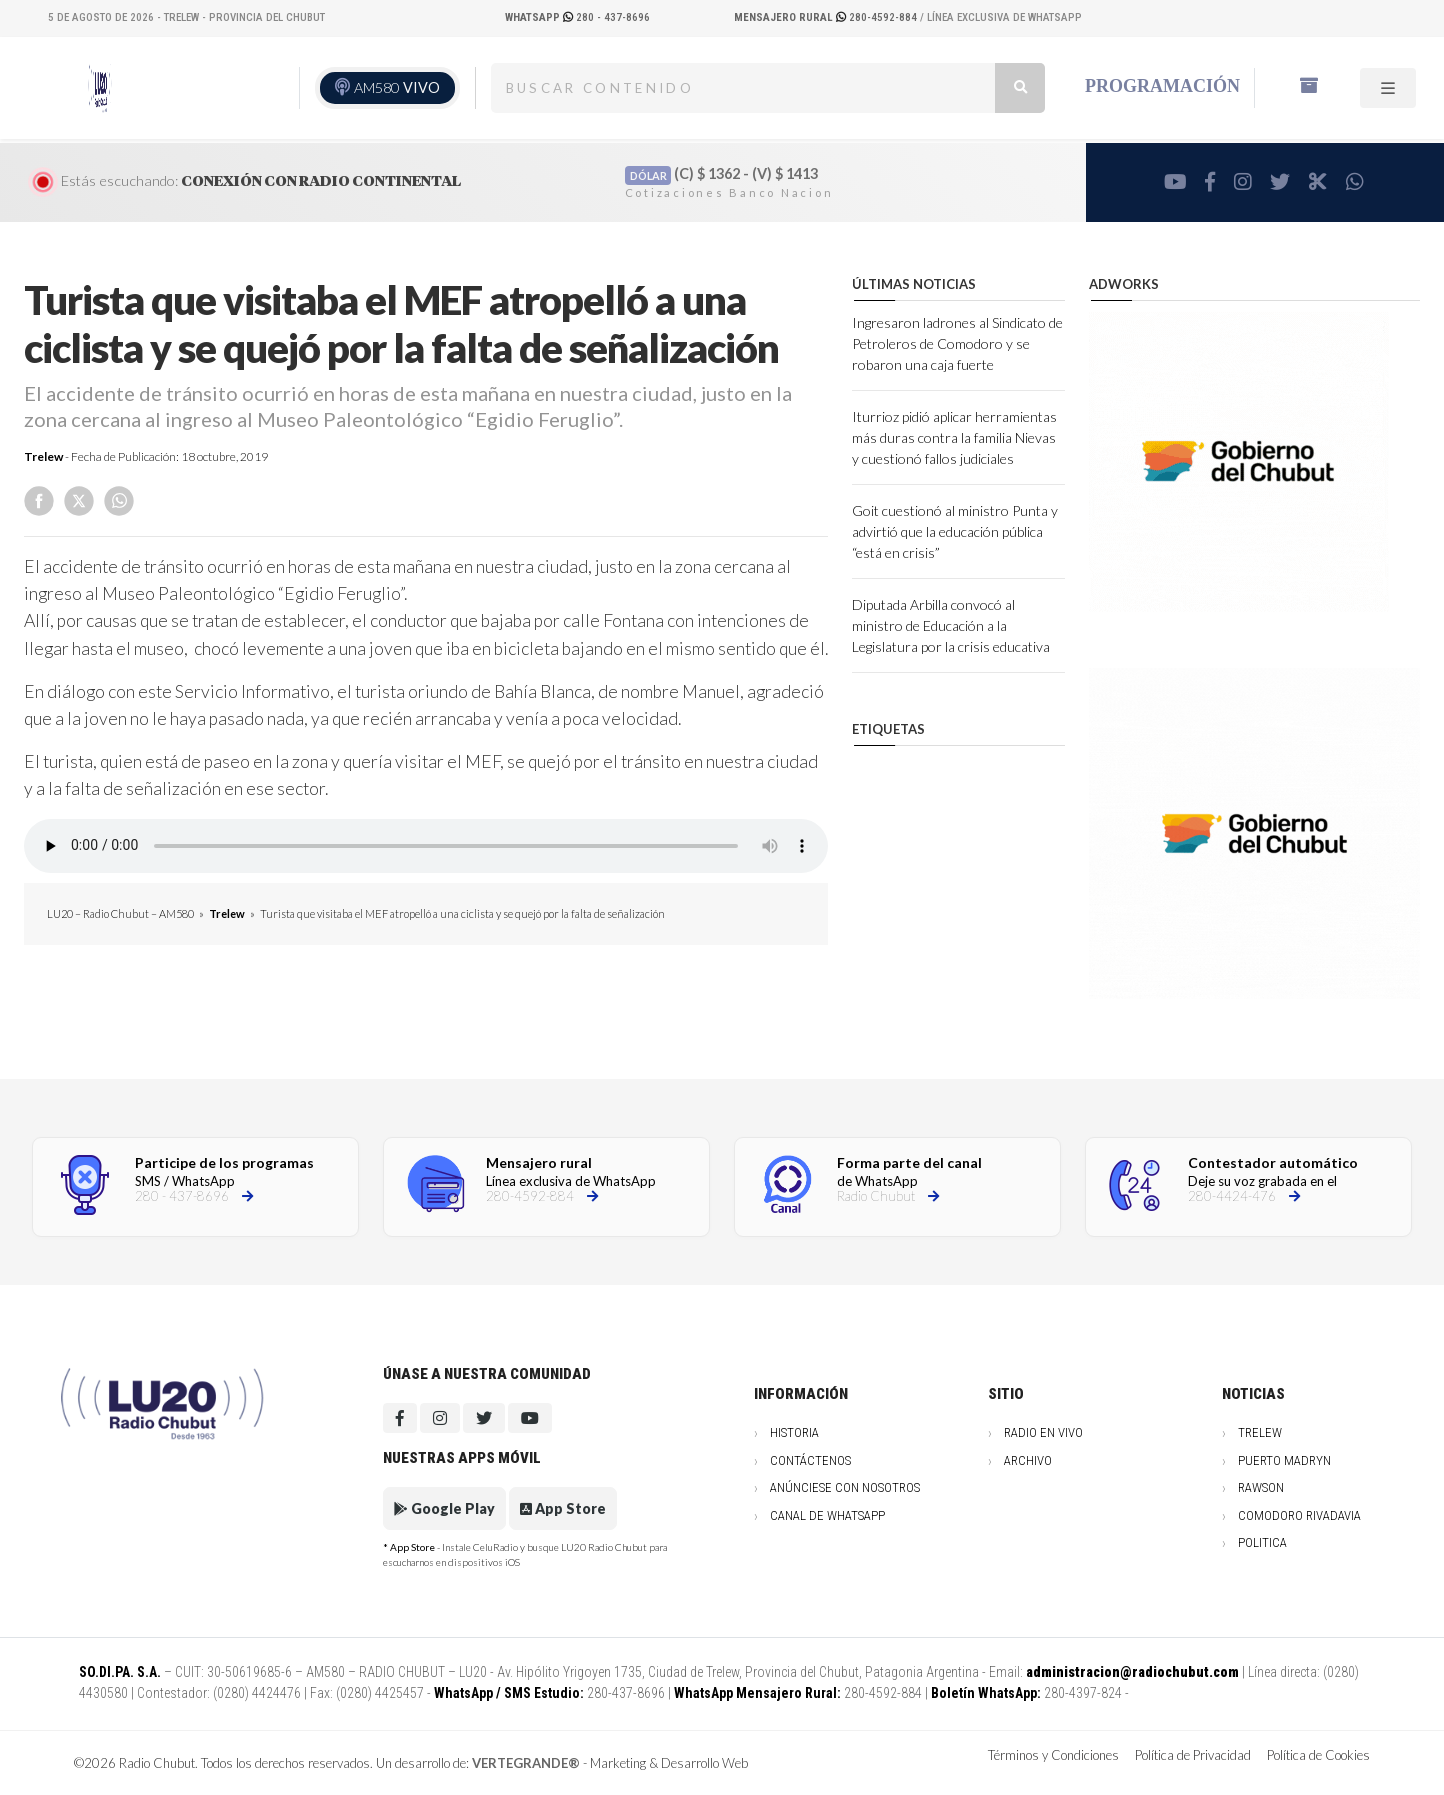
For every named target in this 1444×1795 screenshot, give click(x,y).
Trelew (43, 456)
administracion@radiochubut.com (1132, 1672)
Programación (1162, 86)
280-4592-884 (827, 17)
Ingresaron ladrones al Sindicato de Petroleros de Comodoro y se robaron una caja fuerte (957, 343)
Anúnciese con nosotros (845, 1487)
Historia (794, 1432)
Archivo (1028, 1460)
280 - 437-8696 (577, 17)
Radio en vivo (1043, 1432)
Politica (1262, 1542)
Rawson (1261, 1487)
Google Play (444, 1508)
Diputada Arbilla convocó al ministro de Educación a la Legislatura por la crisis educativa (951, 625)
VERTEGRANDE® (526, 1763)
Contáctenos (810, 1460)
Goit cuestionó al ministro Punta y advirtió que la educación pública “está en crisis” (955, 531)
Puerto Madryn (1284, 1460)
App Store (563, 1508)
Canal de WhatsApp (827, 1515)
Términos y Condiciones (1053, 1755)
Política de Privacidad (1193, 1755)
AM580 (397, 87)
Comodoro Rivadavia (1299, 1515)
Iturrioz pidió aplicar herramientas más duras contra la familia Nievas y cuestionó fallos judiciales (954, 437)
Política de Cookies (1318, 1755)
